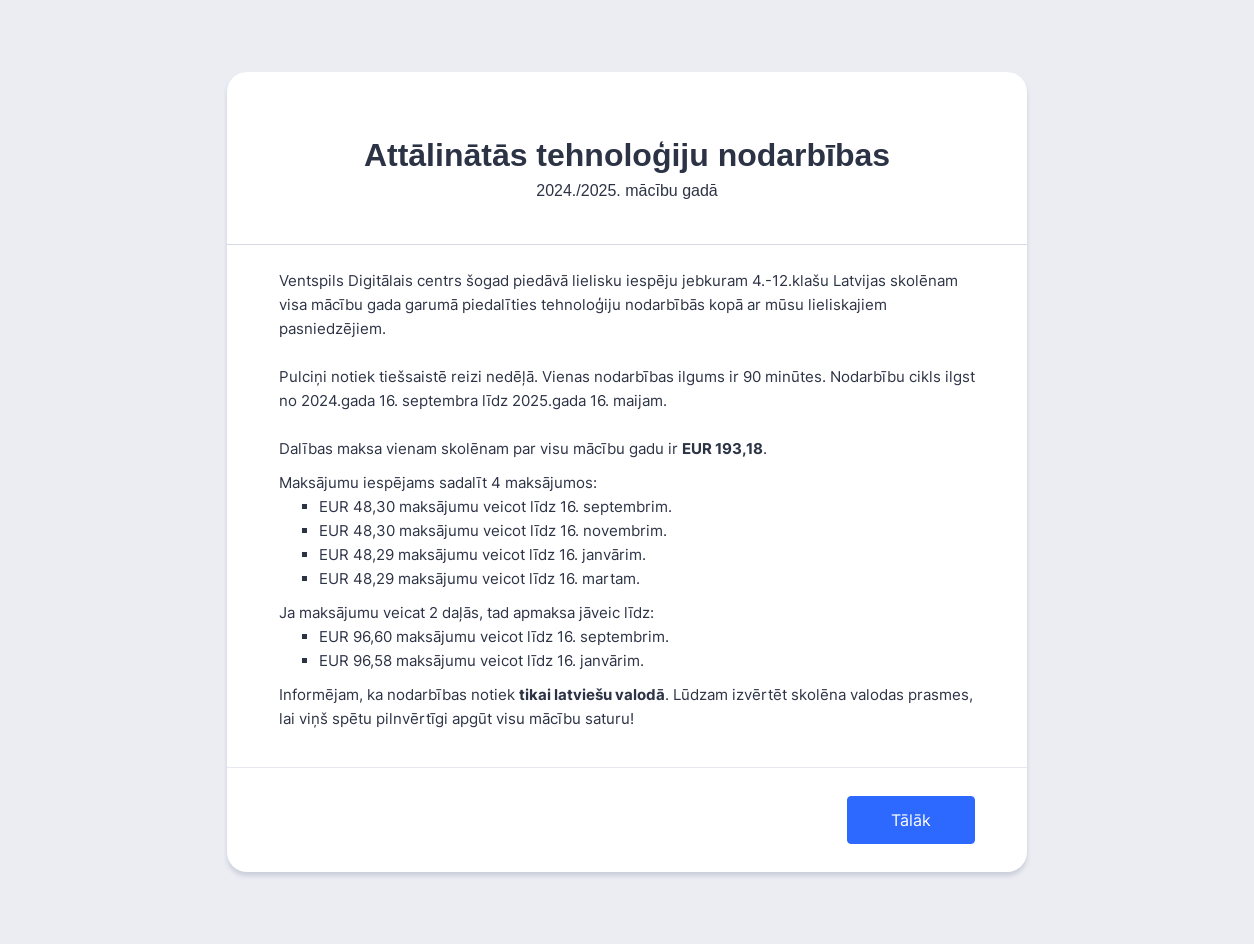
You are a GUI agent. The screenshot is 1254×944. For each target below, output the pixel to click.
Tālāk (911, 820)
